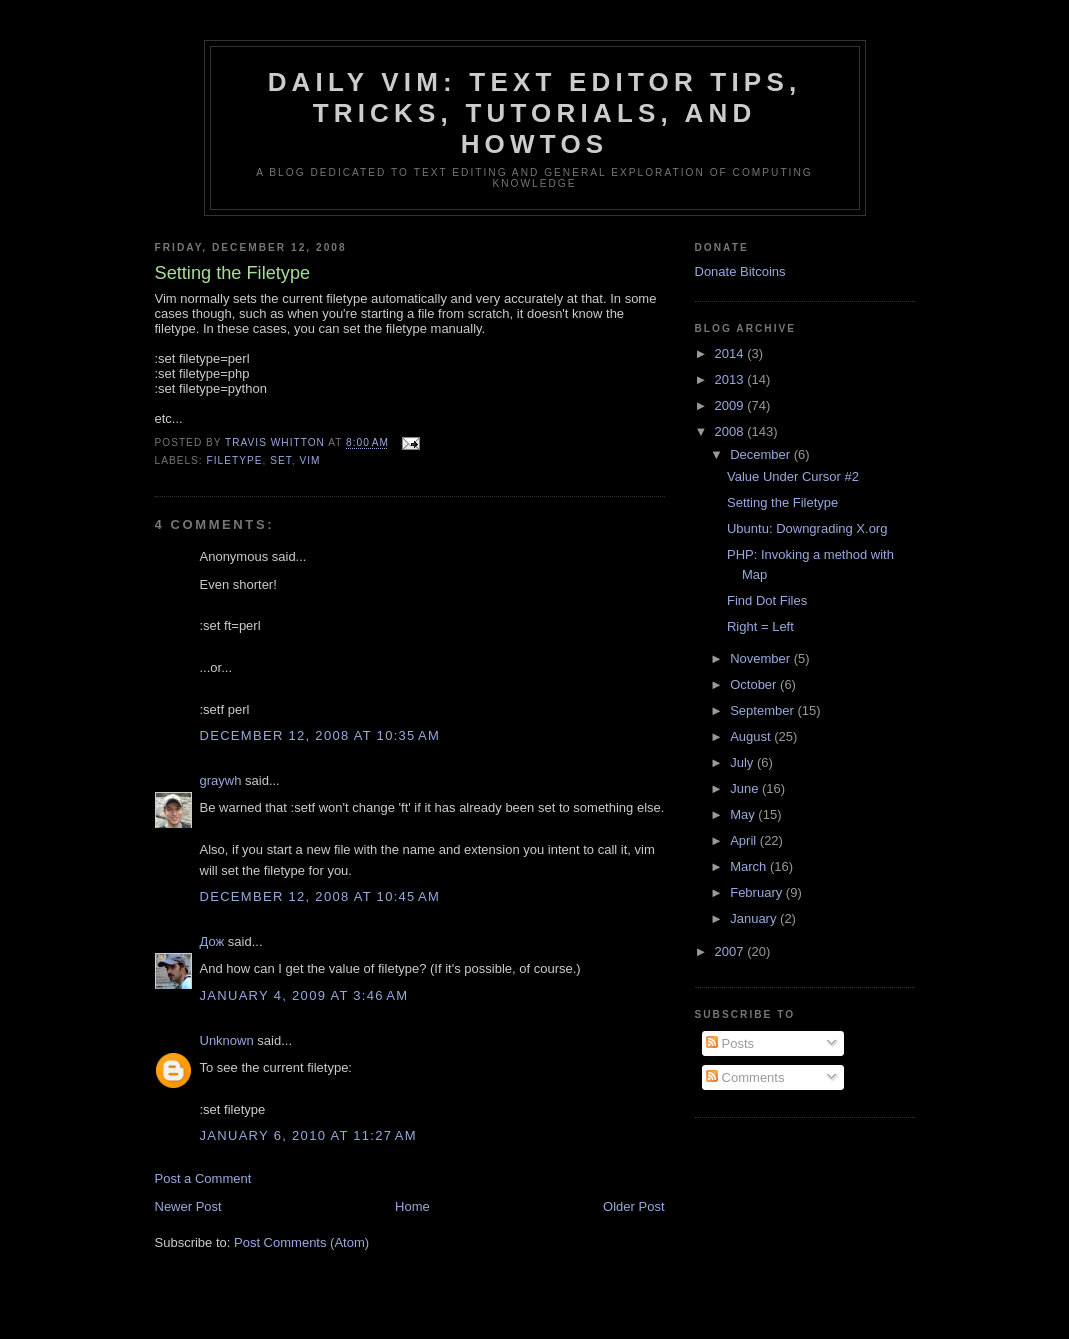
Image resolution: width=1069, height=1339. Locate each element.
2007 (731, 951)
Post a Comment (203, 1178)
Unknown (227, 1040)
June (746, 788)
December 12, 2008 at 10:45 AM (320, 896)
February (758, 892)
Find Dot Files (767, 600)
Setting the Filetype (782, 502)
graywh (221, 780)
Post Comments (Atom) (301, 1242)
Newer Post (188, 1206)
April (745, 840)
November (762, 658)
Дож (212, 941)
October (755, 684)
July (743, 762)
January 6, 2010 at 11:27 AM (308, 1135)
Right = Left (760, 626)
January (755, 918)
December (762, 454)
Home (412, 1206)
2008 (731, 431)
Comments (745, 1077)
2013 (731, 379)
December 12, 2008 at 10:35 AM (320, 735)
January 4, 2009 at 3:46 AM (304, 995)
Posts (730, 1043)
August (752, 736)
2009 (731, 405)
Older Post (633, 1206)
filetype (235, 460)
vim (309, 460)
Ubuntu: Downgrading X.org (807, 528)
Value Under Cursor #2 (793, 476)
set (281, 460)
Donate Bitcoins (740, 271)
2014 (731, 353)
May (744, 814)
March (750, 866)
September (763, 710)
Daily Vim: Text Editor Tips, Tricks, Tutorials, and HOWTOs (535, 113)
